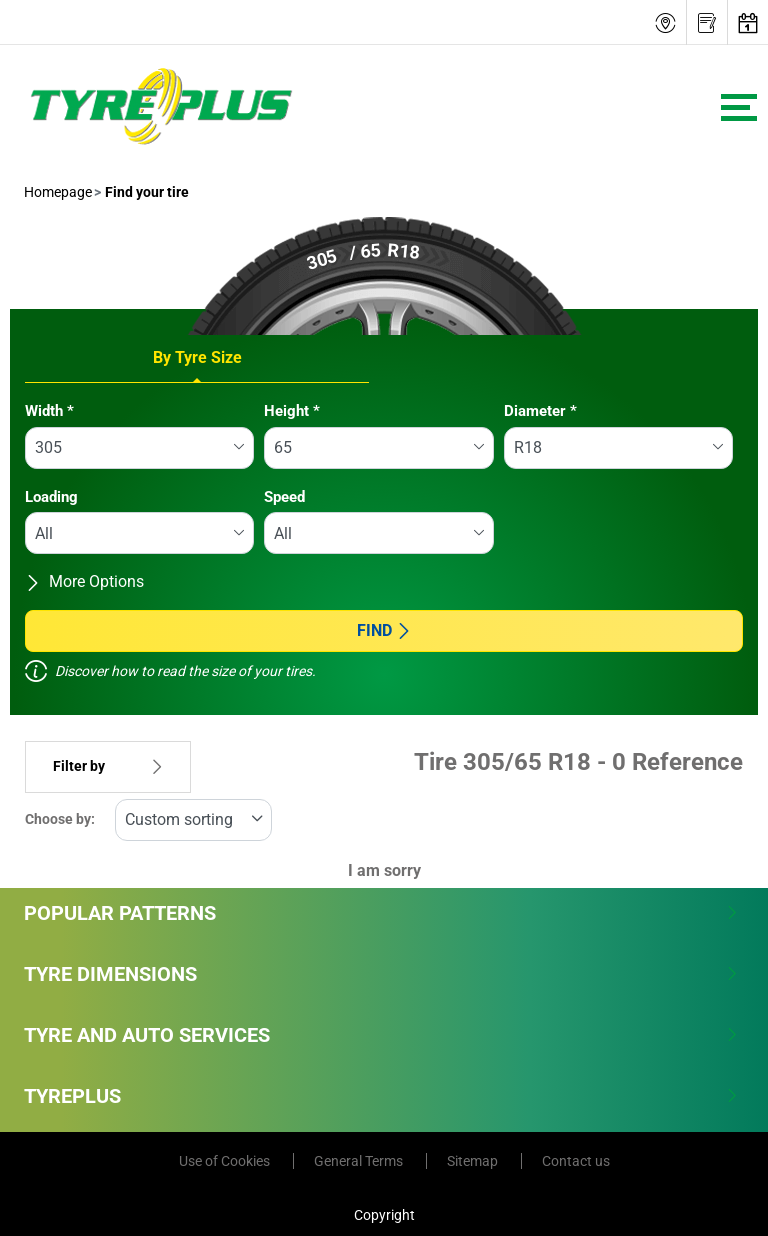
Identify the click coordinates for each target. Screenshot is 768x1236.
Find (384, 630)
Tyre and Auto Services (381, 1035)
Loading (51, 497)
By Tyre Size (197, 357)
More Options (84, 581)
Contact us (576, 1161)
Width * (49, 411)
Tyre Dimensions (381, 974)
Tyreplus (381, 1096)
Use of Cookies (226, 1161)
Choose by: (60, 819)
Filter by (108, 766)
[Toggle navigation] (739, 107)
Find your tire (145, 192)
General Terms (360, 1161)
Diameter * (540, 411)
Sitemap (474, 1161)
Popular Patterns (381, 913)
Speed (284, 497)
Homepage (58, 192)
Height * (292, 411)
